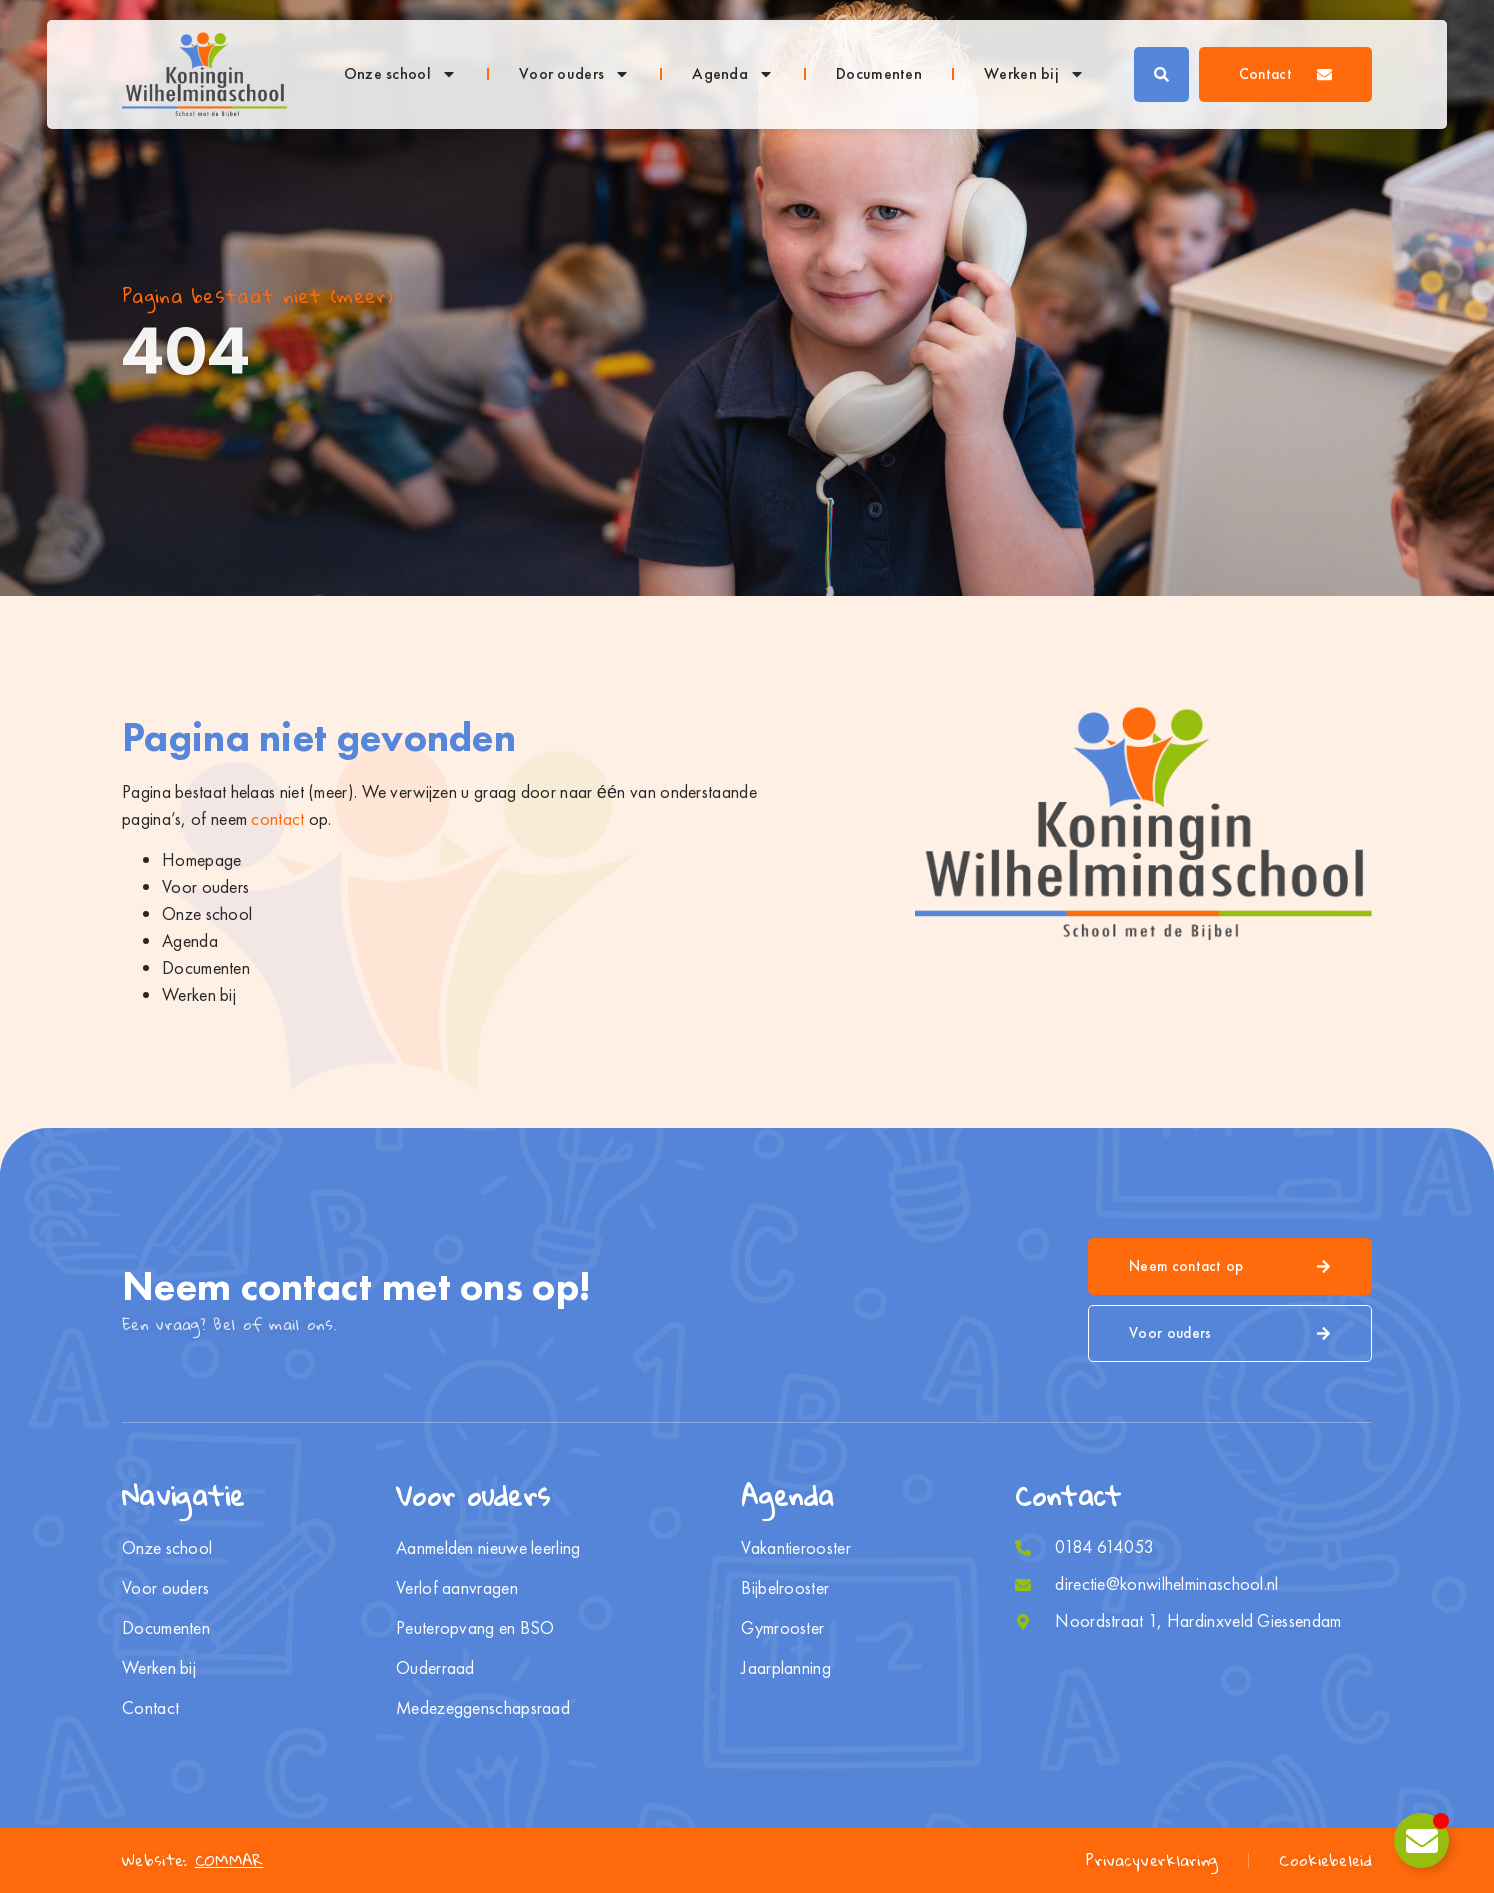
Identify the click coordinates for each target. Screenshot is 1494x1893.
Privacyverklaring (1152, 1860)
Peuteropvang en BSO (475, 1628)
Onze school (400, 74)
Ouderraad (435, 1668)
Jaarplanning (786, 1668)
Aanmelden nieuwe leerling (488, 1548)
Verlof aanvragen (457, 1588)
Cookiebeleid (1325, 1860)
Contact (150, 1708)
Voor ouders (574, 74)
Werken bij (1034, 74)
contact (277, 818)
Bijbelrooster (785, 1588)
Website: (193, 1860)
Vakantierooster (796, 1548)
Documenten (879, 73)
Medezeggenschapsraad (483, 1708)
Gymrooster (782, 1628)
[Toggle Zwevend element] (1421, 1840)
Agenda (733, 74)
